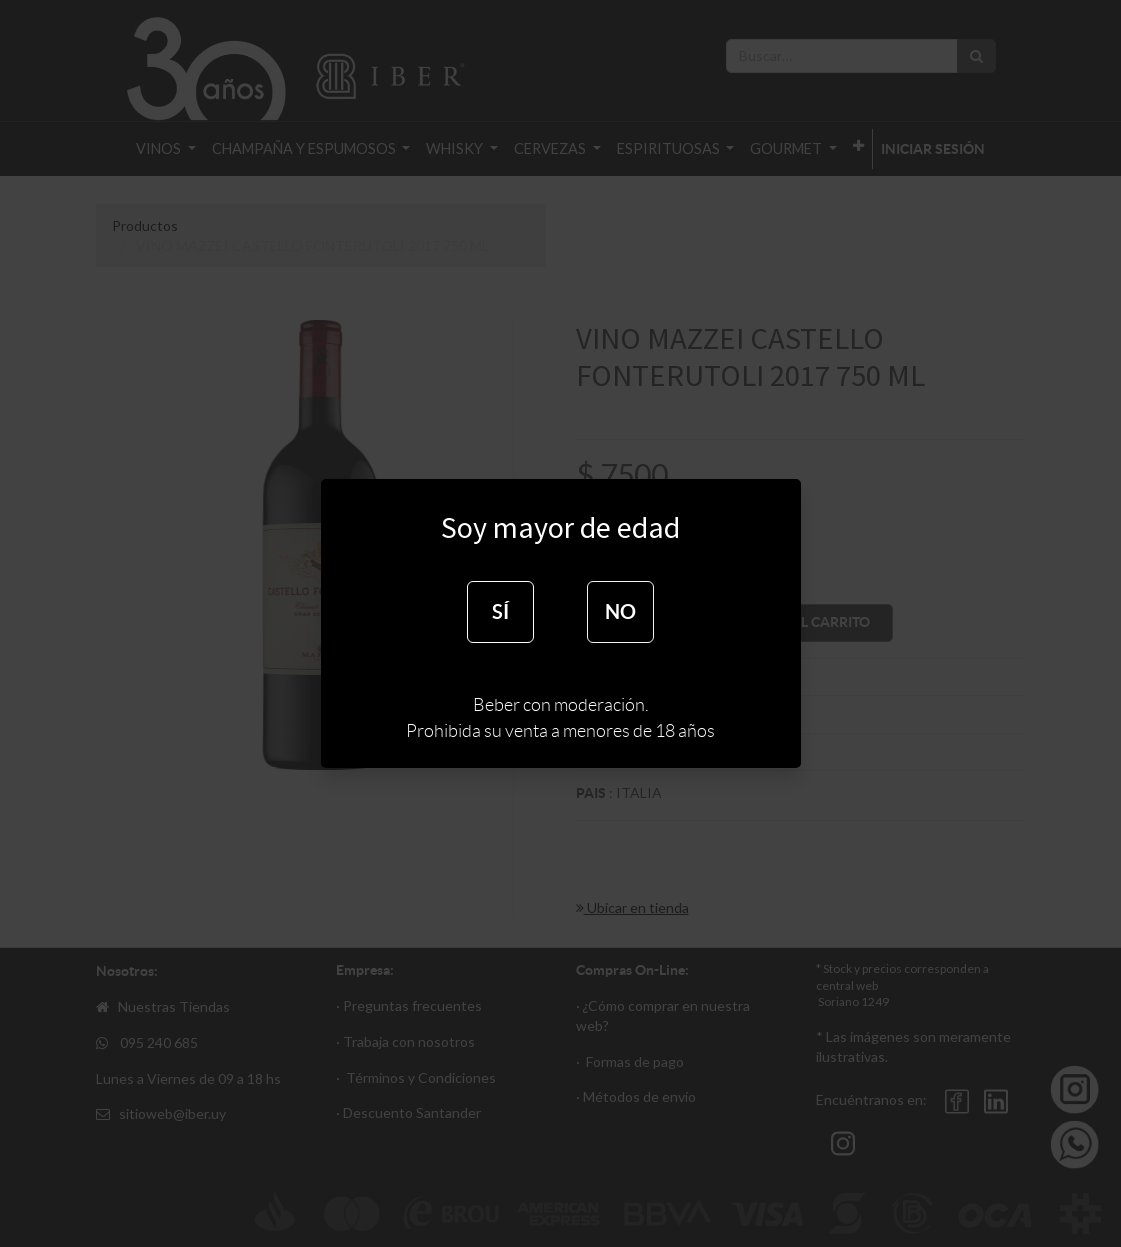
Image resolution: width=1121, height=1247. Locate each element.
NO (620, 611)
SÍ (500, 611)
